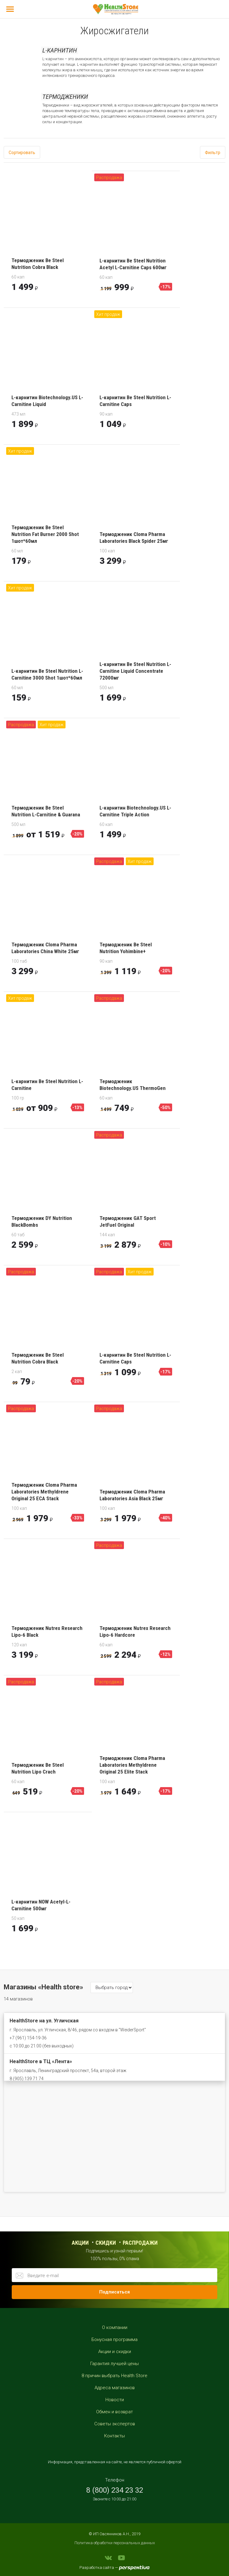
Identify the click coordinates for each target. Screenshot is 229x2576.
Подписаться (114, 2292)
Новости (114, 2399)
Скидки (105, 2242)
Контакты (114, 2436)
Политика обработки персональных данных (114, 2542)
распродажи (140, 2242)
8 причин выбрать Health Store (114, 2375)
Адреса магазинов (115, 2387)
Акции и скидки (114, 2351)
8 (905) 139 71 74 (27, 2078)
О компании (114, 2327)
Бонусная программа (114, 2339)
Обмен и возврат (114, 2412)
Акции (80, 2242)
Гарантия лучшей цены (114, 2363)
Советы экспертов (114, 2424)
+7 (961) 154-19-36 (28, 2037)
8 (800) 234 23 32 (114, 2490)
